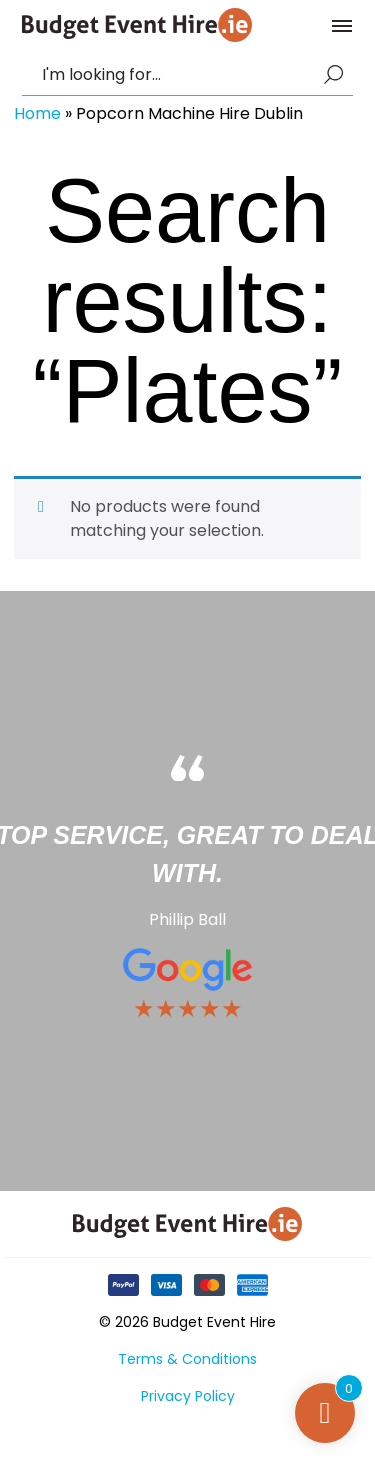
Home (37, 113)
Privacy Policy (188, 1396)
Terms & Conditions (187, 1359)
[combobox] (178, 75)
